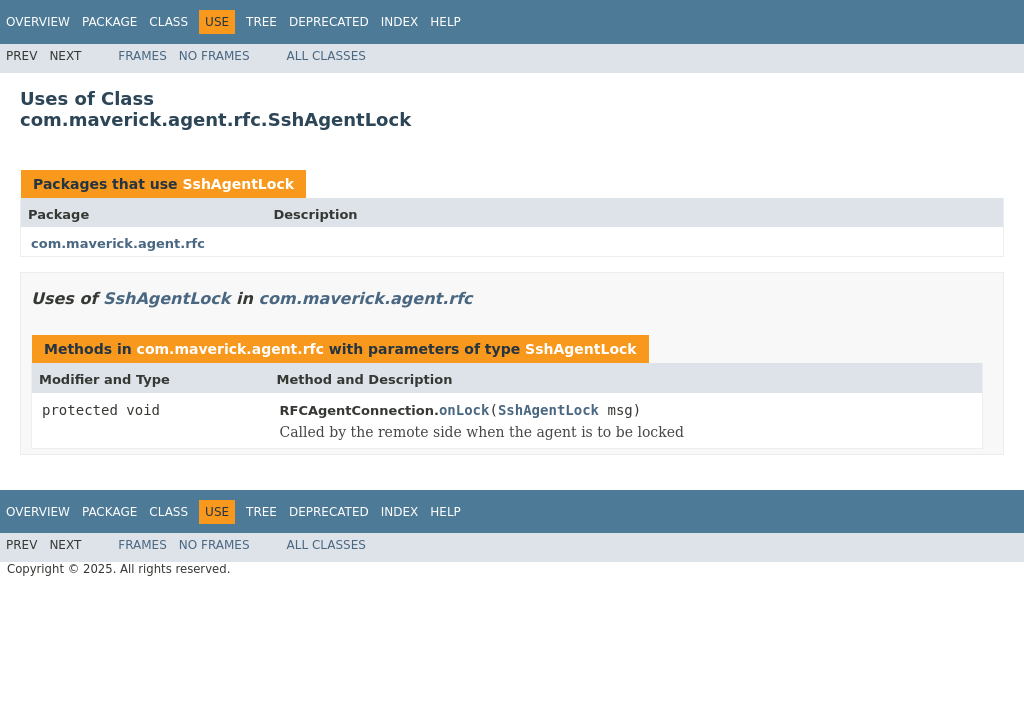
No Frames (214, 56)
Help (445, 22)
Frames (142, 56)
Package (109, 22)
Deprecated (329, 22)
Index (400, 22)
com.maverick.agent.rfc (118, 243)
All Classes (326, 56)
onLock (464, 410)
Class (168, 22)
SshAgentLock (238, 184)
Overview (38, 22)
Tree (261, 22)
